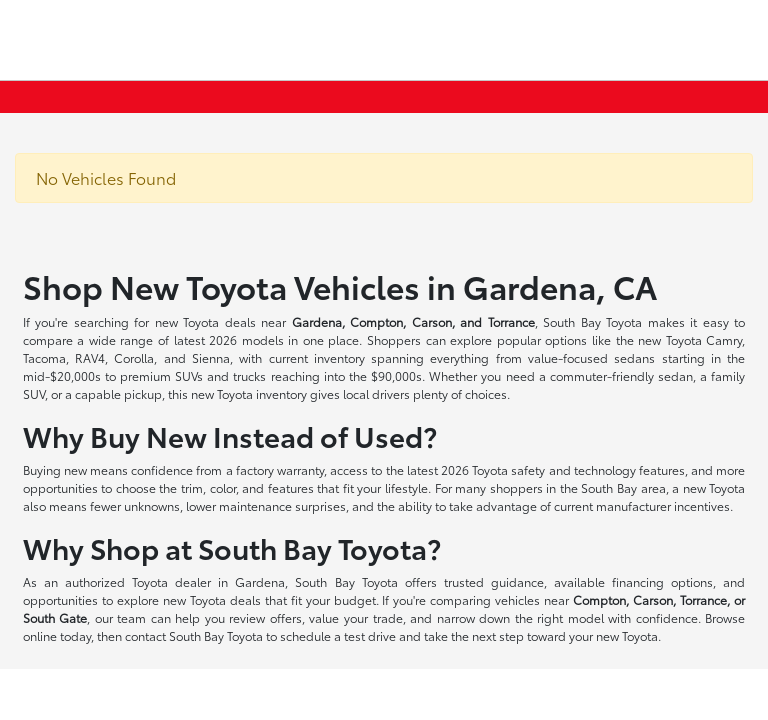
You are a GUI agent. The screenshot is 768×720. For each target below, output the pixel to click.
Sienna (211, 357)
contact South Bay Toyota (194, 635)
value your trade (355, 617)
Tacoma (44, 357)
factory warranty (280, 469)
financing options (662, 581)
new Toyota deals (205, 321)
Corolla (134, 357)
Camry (724, 339)
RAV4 (90, 357)
